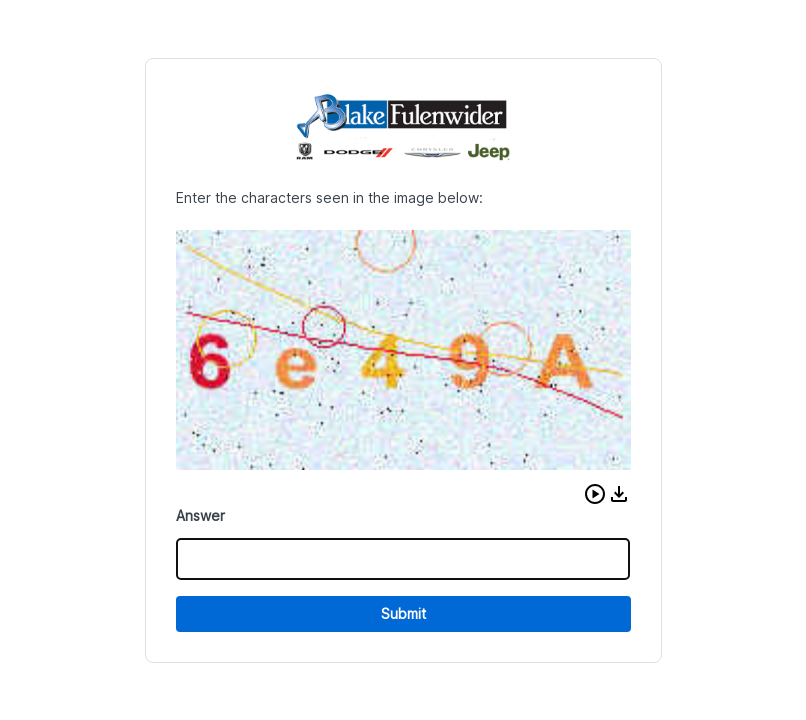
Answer (200, 515)
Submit (403, 613)
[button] (595, 494)
